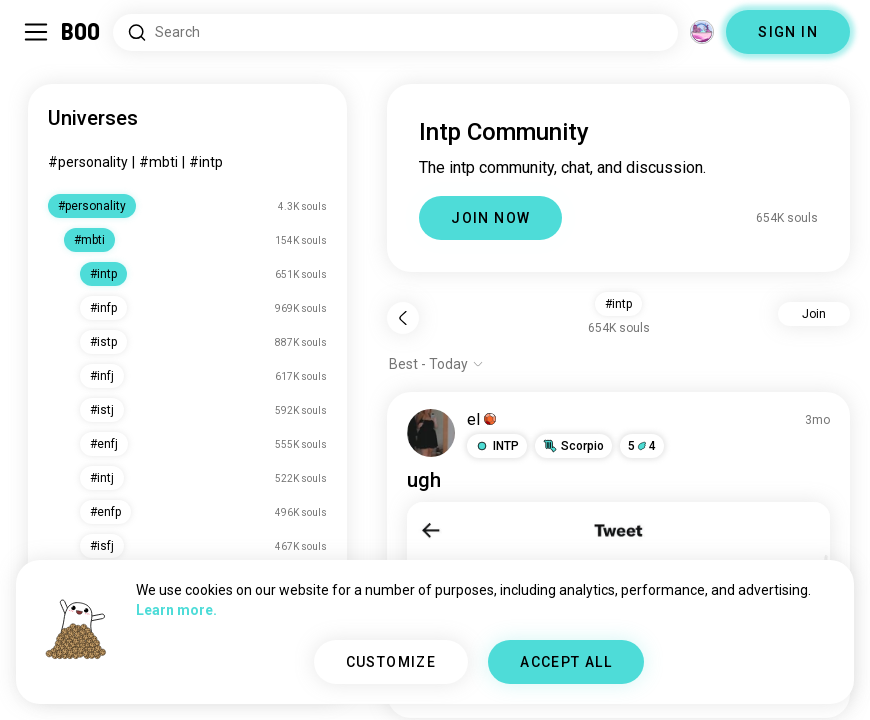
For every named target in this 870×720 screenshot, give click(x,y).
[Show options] (436, 364)
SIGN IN (788, 32)
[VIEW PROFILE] (431, 433)
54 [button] (642, 446)
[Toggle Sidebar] (36, 32)
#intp (206, 162)
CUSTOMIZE (391, 662)
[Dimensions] (702, 32)
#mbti (158, 162)
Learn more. (176, 610)
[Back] (403, 318)
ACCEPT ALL (566, 662)
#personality (88, 162)
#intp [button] (618, 304)
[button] (497, 446)
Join (814, 314)
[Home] (81, 32)
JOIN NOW (490, 218)
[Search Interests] (395, 32)
